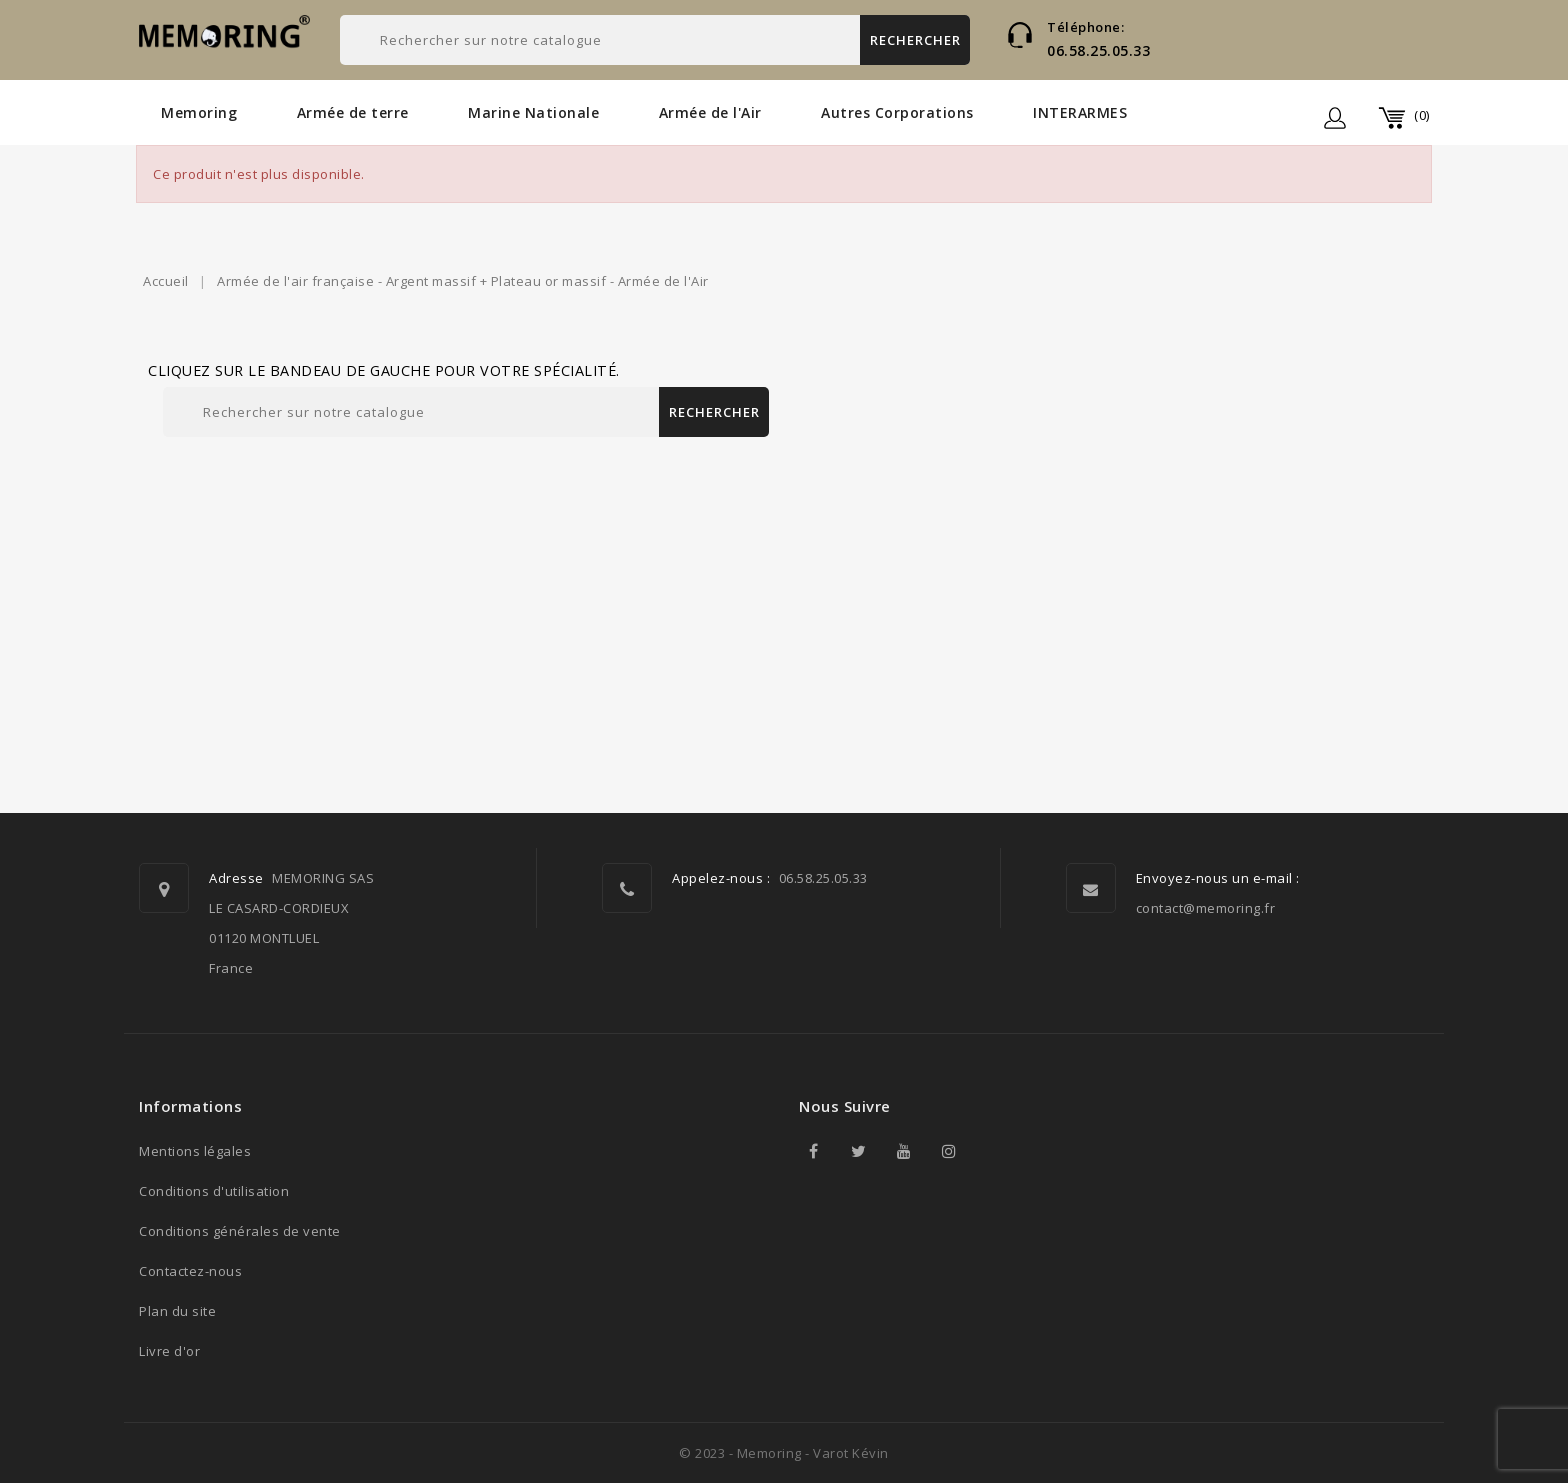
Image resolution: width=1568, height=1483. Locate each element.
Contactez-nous (190, 1271)
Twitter (859, 1151)
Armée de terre (353, 112)
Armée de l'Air (710, 112)
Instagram (949, 1151)
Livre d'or (169, 1351)
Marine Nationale (533, 112)
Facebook (814, 1151)
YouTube (904, 1151)
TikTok (994, 1151)
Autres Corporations (897, 112)
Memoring (199, 112)
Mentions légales (195, 1151)
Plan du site (177, 1311)
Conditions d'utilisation (214, 1191)
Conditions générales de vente (240, 1231)
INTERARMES (1080, 112)
